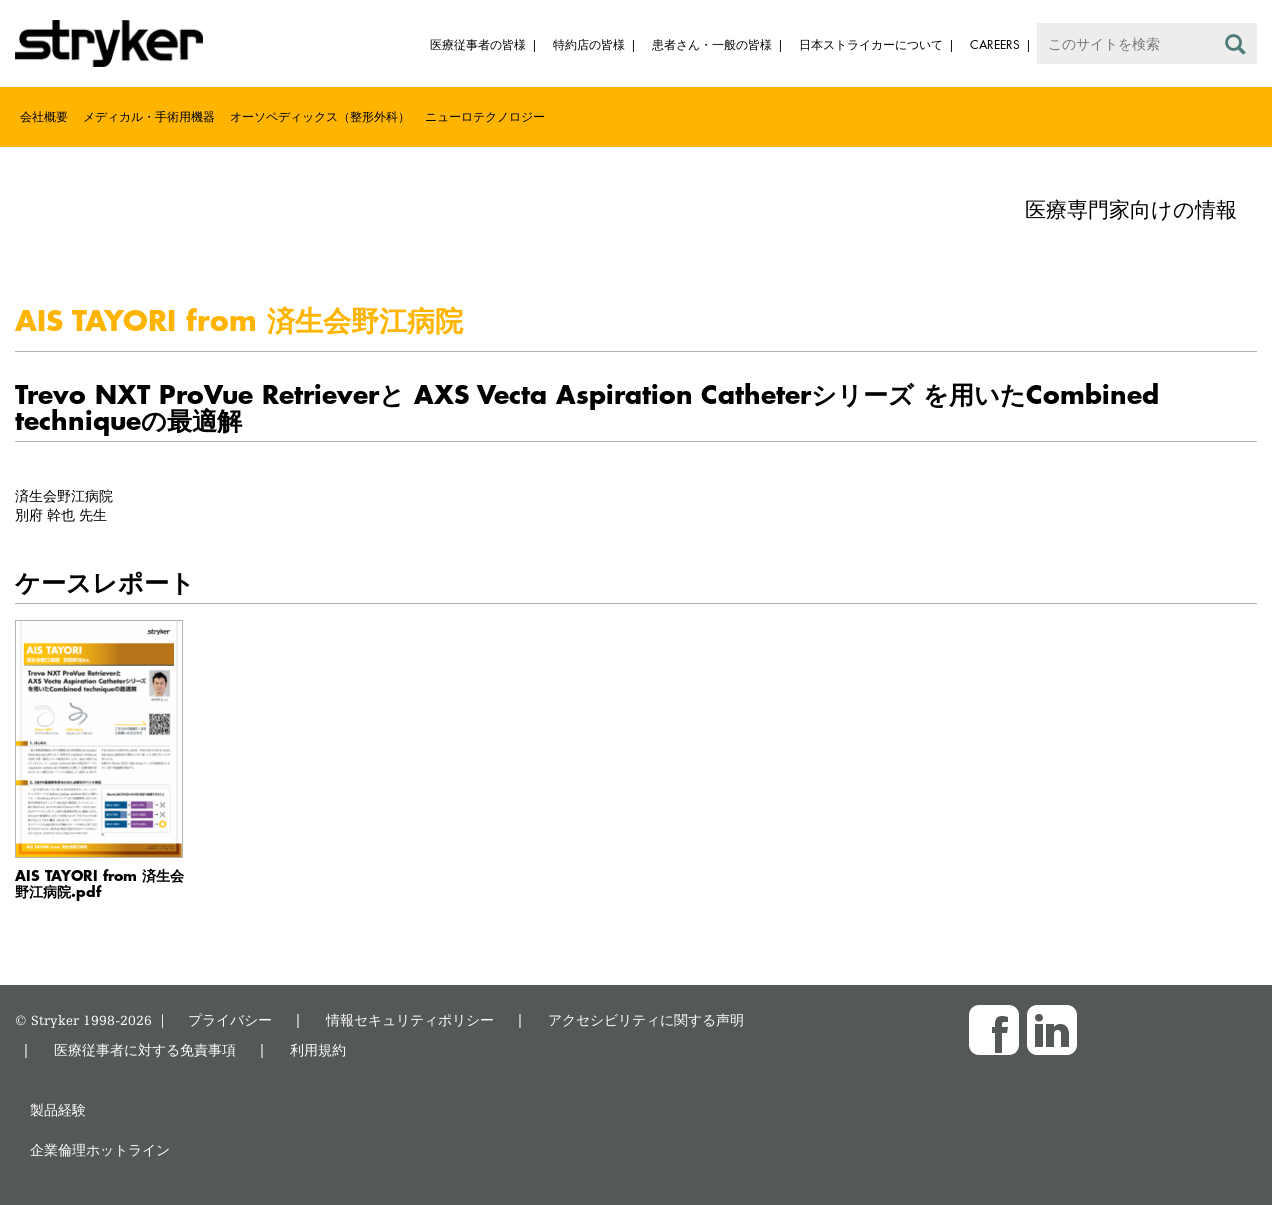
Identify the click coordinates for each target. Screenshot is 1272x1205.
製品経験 (58, 1109)
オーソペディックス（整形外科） (320, 116)
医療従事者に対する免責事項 (145, 1049)
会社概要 (44, 116)
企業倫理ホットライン (100, 1149)
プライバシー (230, 1019)
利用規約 (318, 1049)
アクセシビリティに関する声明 (646, 1019)
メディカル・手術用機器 (149, 116)
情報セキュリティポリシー (410, 1019)
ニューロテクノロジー (485, 116)
